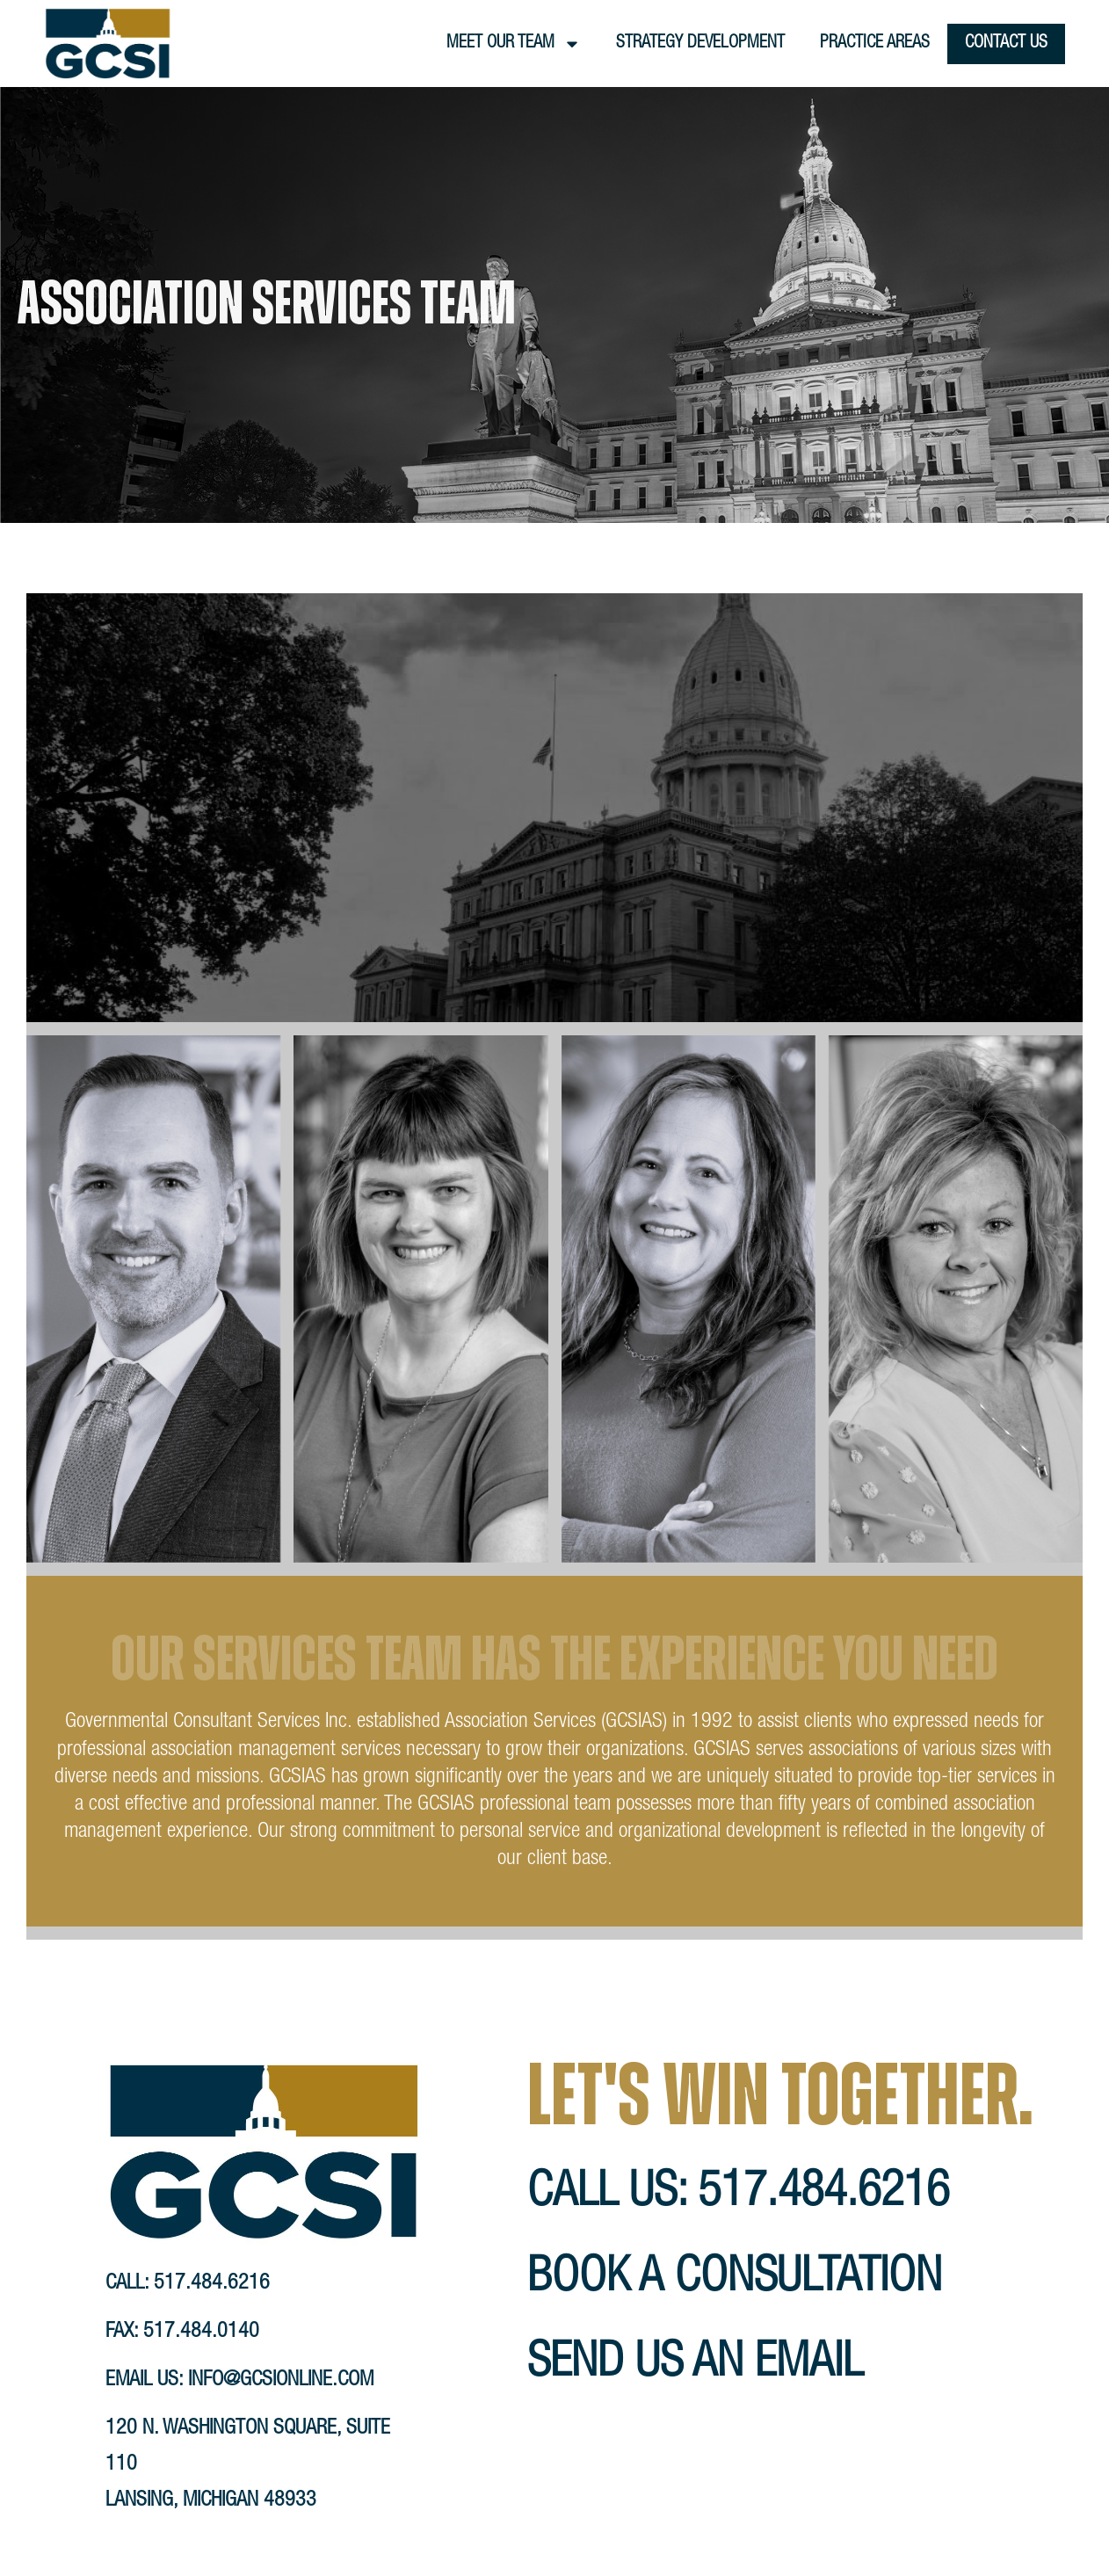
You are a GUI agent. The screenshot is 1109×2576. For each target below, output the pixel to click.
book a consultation (734, 2280)
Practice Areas (875, 44)
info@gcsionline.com (280, 2380)
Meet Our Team (513, 44)
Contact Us (1006, 44)
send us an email (695, 2365)
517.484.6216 (212, 2284)
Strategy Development (700, 44)
